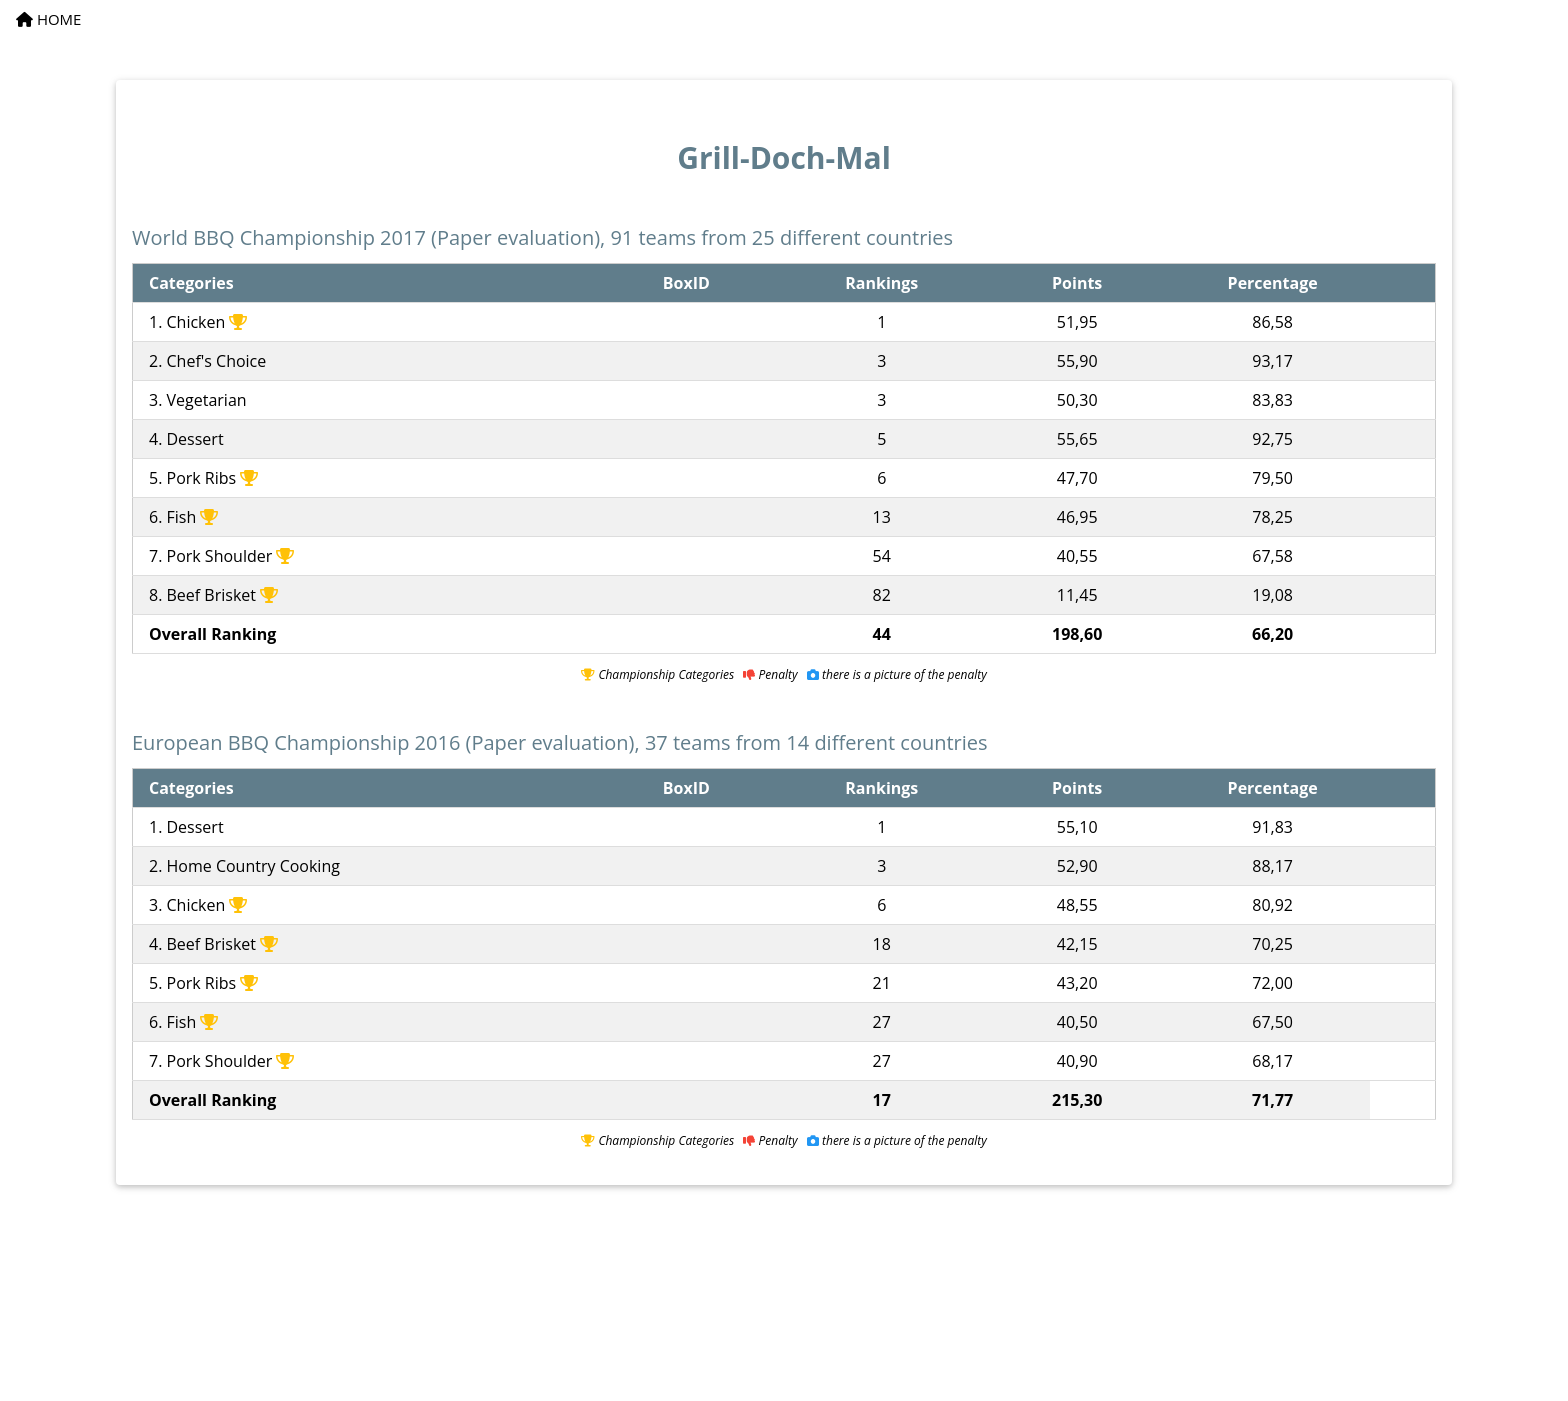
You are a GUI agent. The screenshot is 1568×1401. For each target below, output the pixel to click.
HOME (48, 19)
